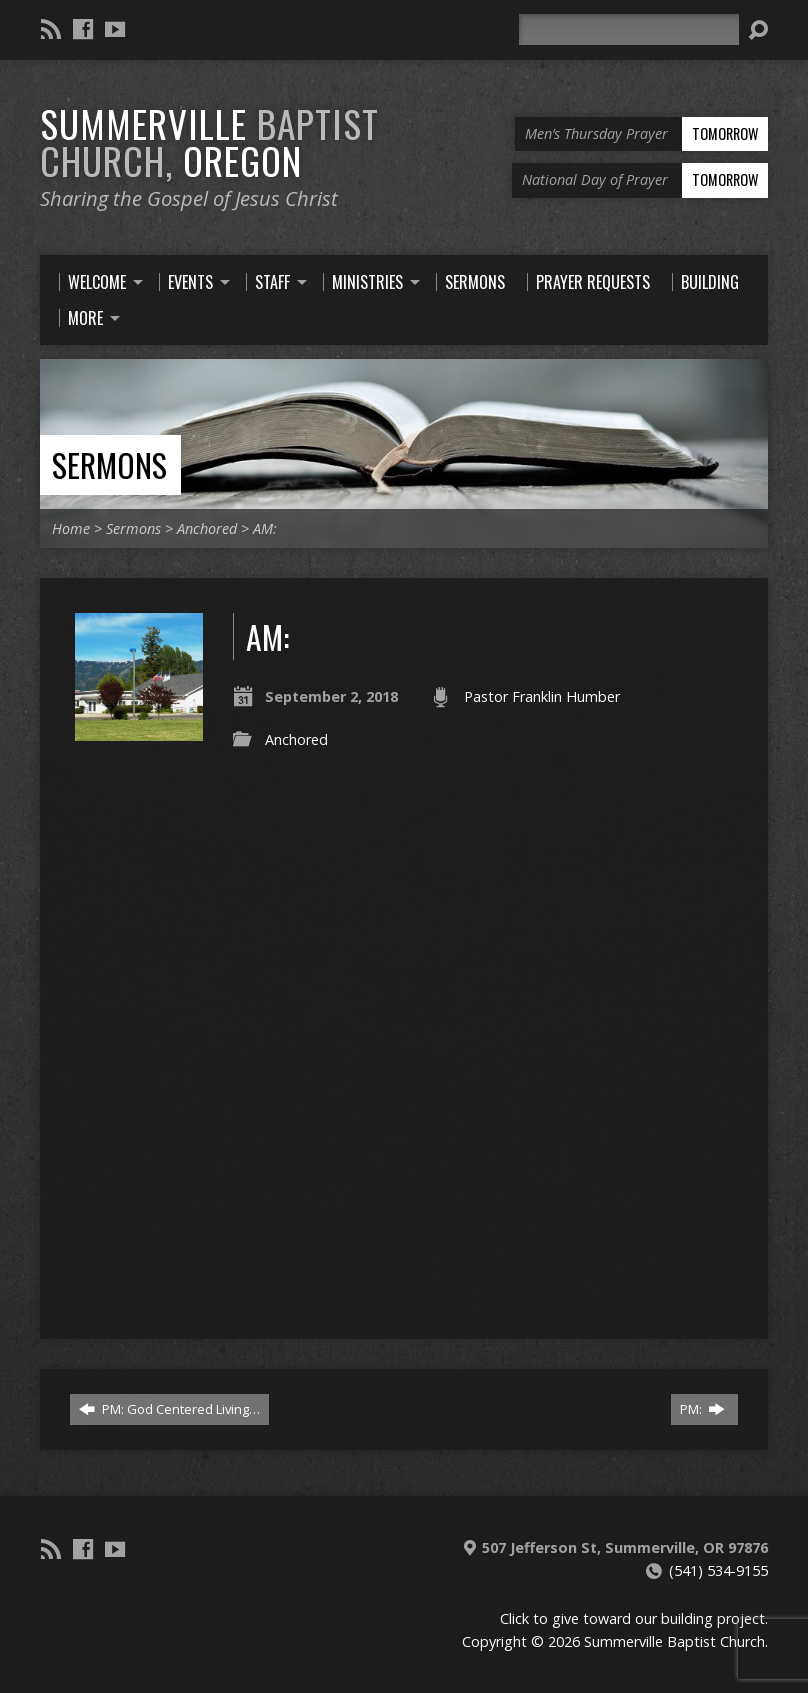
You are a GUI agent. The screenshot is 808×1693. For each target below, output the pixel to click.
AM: (265, 528)
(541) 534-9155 (718, 1570)
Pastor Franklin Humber (542, 696)
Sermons (109, 464)
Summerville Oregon (209, 141)
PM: (702, 1409)
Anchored (207, 528)
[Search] (629, 29)
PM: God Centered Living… (169, 1409)
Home (71, 528)
